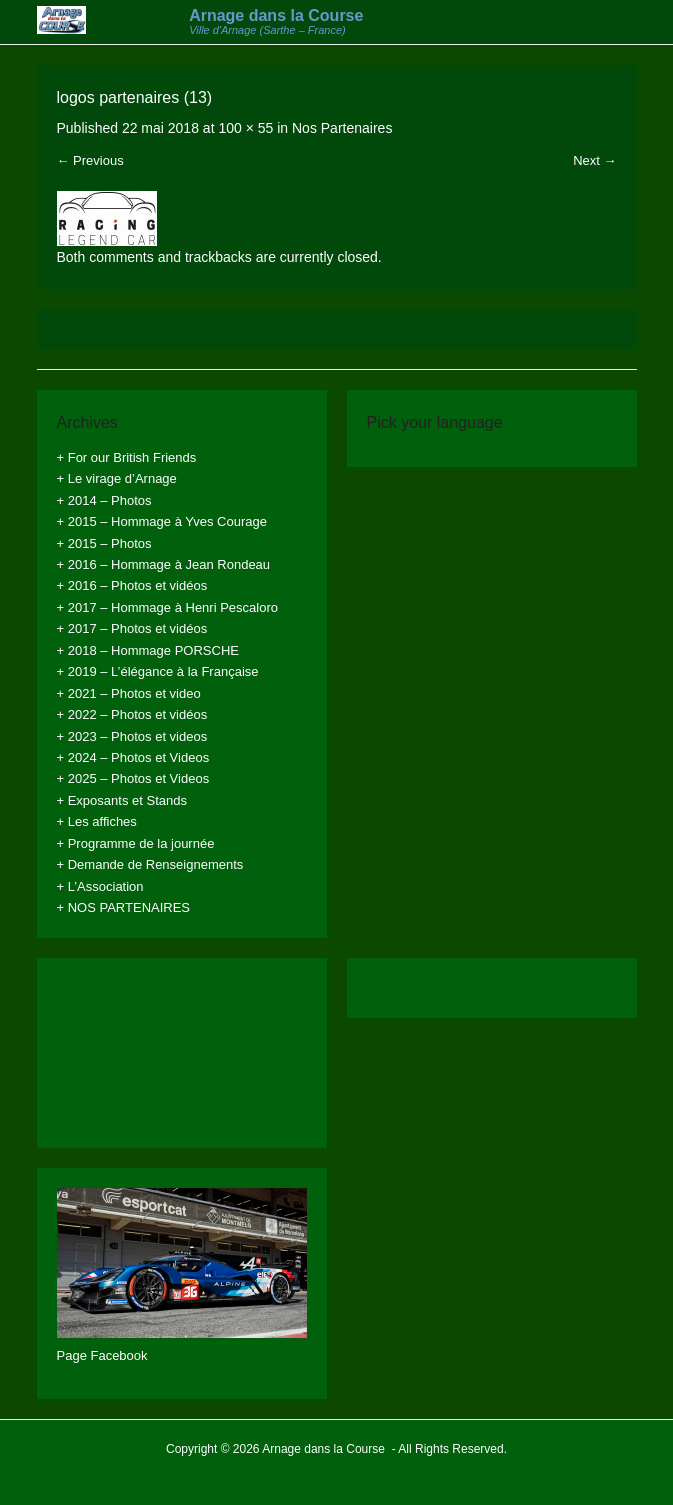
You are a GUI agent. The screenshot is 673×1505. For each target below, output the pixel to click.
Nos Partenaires (342, 128)
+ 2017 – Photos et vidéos (132, 628)
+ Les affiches (97, 821)
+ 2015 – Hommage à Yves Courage (162, 521)
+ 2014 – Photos (104, 500)
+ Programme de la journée (136, 843)
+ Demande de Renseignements (150, 864)
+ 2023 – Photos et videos (132, 736)
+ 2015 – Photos (104, 543)
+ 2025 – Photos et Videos (133, 778)
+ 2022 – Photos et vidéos (132, 714)
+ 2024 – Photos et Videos (133, 757)
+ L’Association (100, 886)
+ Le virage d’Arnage (117, 478)
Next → (594, 160)
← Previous (90, 160)
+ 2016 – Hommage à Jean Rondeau (164, 564)
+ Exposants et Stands (122, 800)
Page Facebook (102, 1355)
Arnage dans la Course (276, 15)
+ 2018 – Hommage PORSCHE (148, 650)
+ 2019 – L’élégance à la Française (158, 671)
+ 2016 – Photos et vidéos (132, 585)
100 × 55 (245, 128)
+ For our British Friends (127, 457)
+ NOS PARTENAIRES (124, 907)
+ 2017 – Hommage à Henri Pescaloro (167, 607)
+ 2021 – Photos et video (129, 693)
